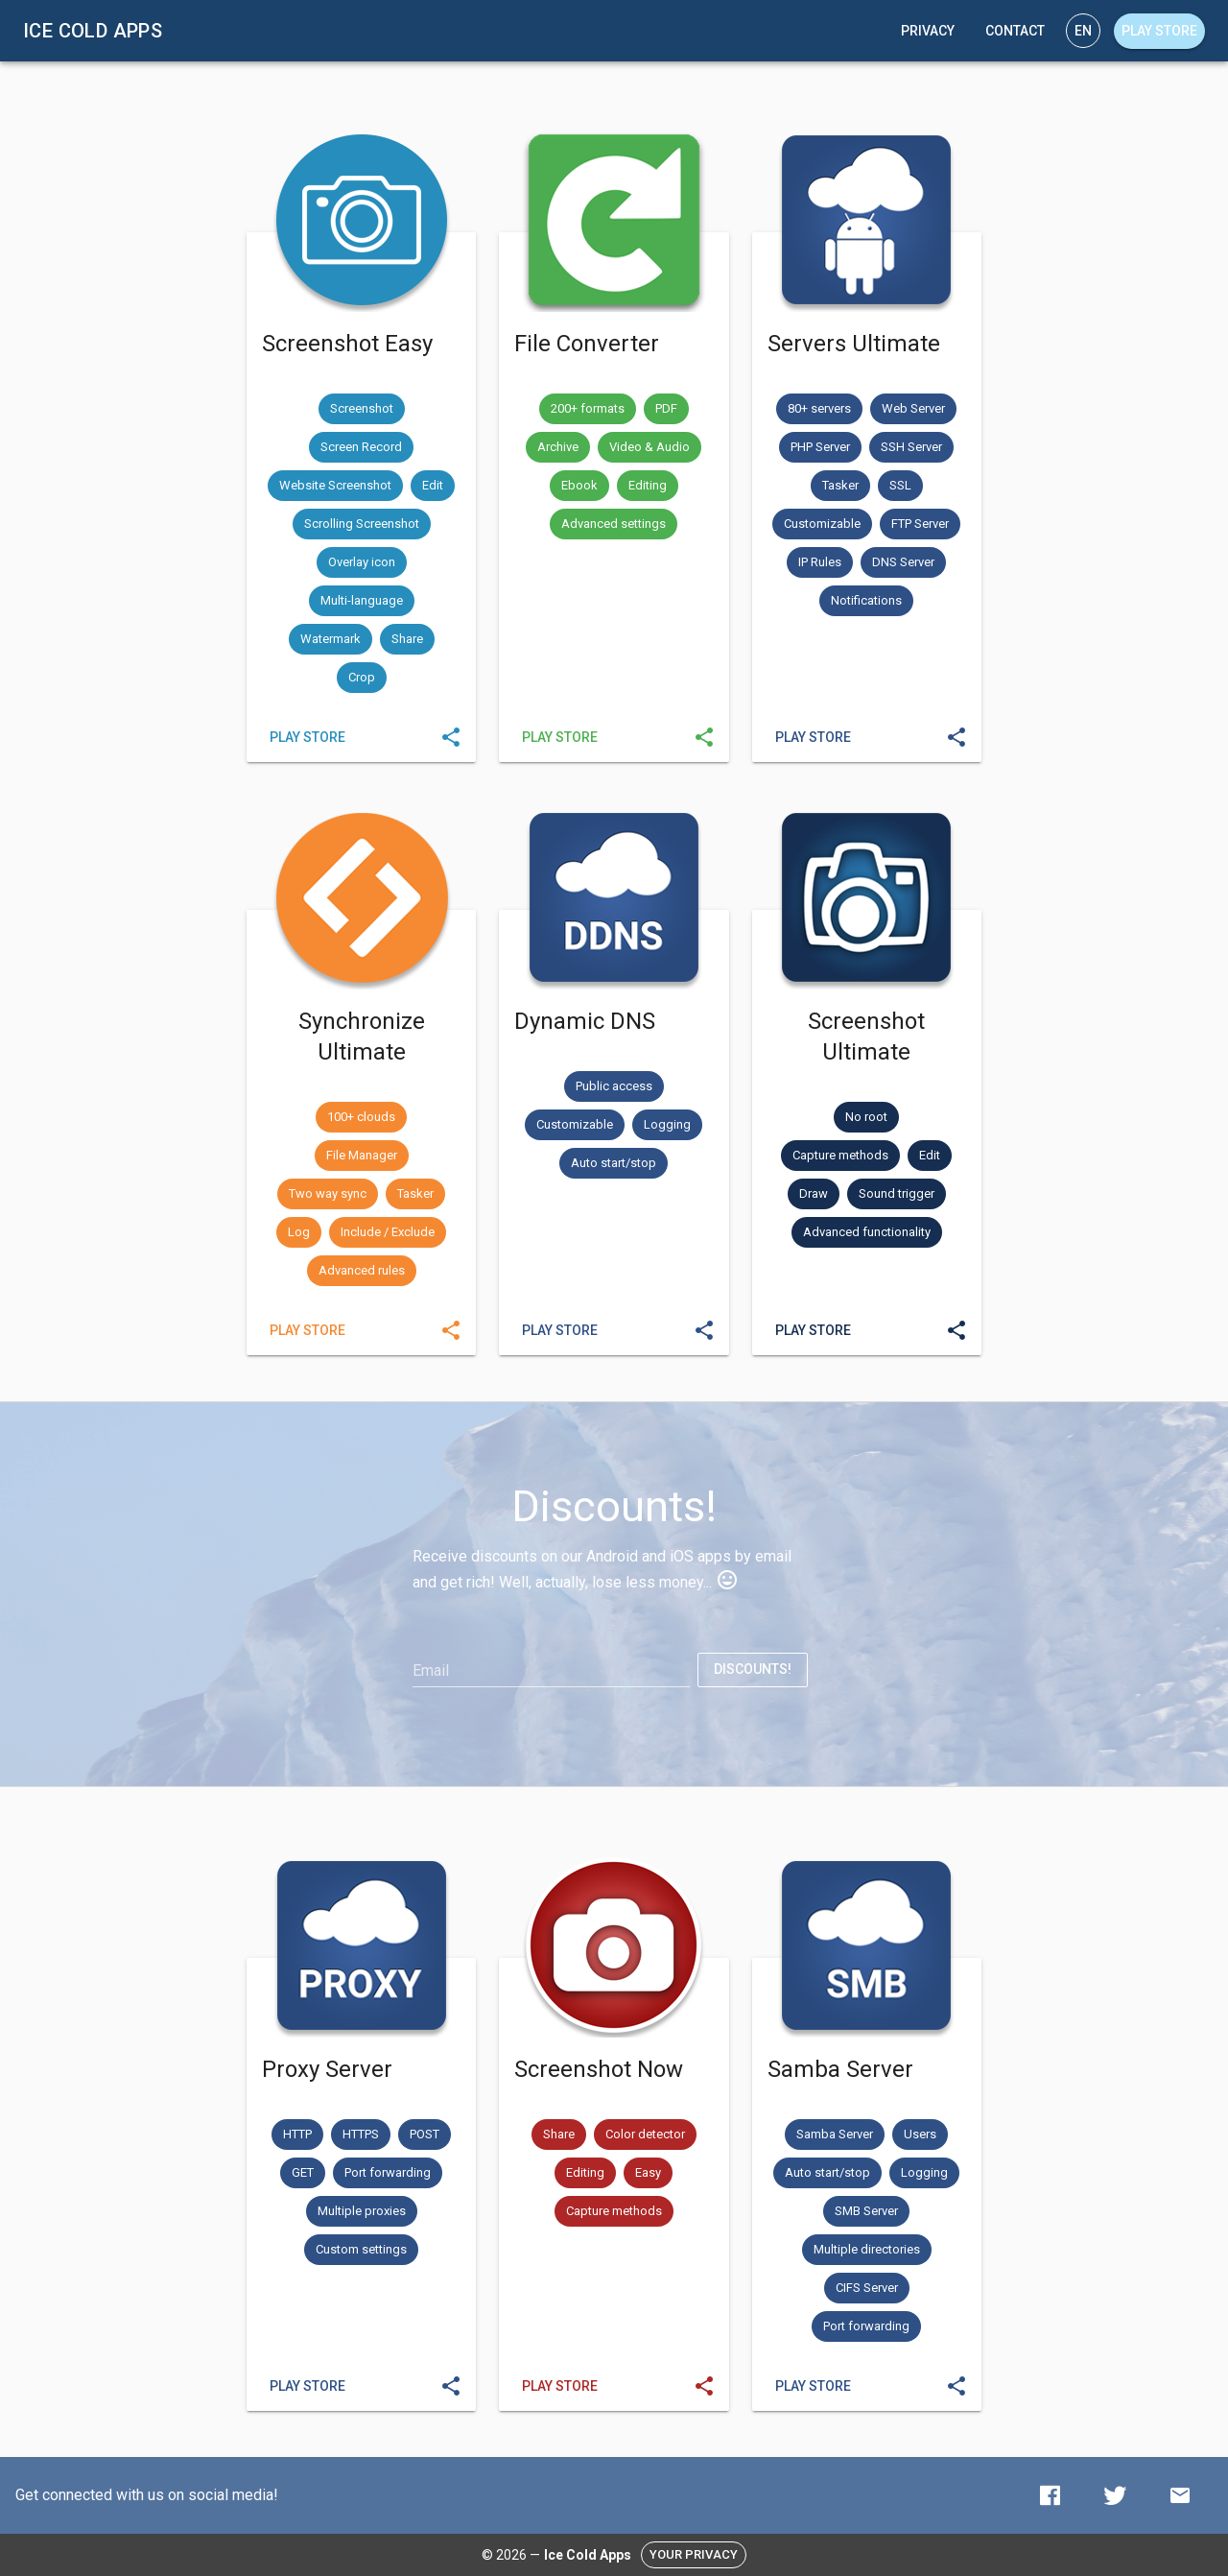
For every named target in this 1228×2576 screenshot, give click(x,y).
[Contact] (1015, 30)
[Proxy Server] (307, 2386)
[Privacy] (928, 30)
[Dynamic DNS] (560, 1330)
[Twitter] (1115, 2495)
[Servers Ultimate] (813, 737)
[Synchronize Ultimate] (307, 1330)
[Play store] (1159, 31)
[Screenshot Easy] (307, 737)
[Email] (551, 1671)
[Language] (1083, 30)
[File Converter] (560, 737)
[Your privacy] (693, 2554)
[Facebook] (1049, 2495)
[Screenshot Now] (560, 2386)
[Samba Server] (813, 2386)
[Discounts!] (752, 1670)
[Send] (451, 737)
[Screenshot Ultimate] (813, 1330)
